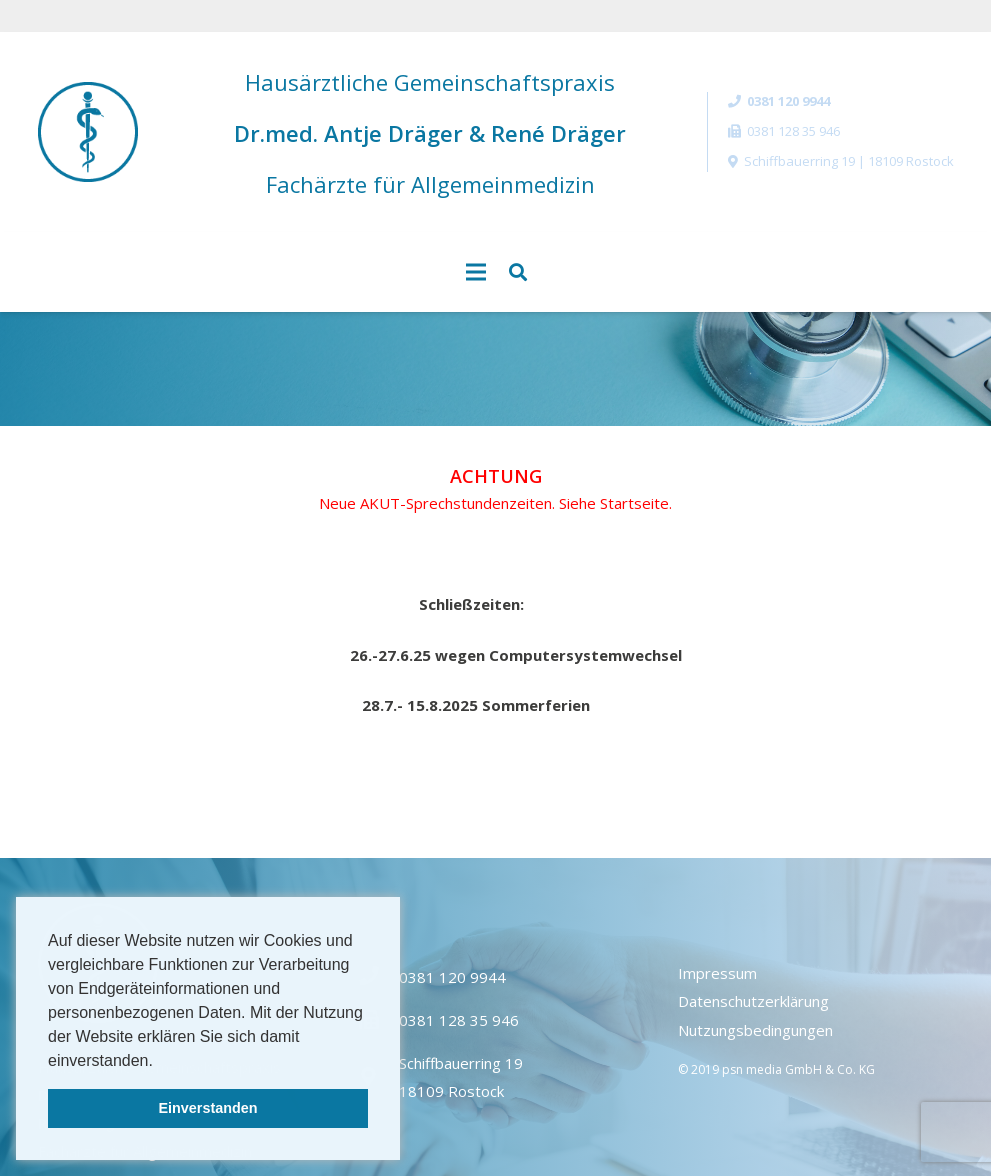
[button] (160, 1062)
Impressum (717, 973)
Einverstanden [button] (207, 1108)
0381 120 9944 (452, 977)
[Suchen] (518, 272)
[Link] (88, 132)
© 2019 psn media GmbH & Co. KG (776, 1069)
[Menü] (476, 272)
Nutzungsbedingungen (755, 1030)
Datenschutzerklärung (753, 1001)
